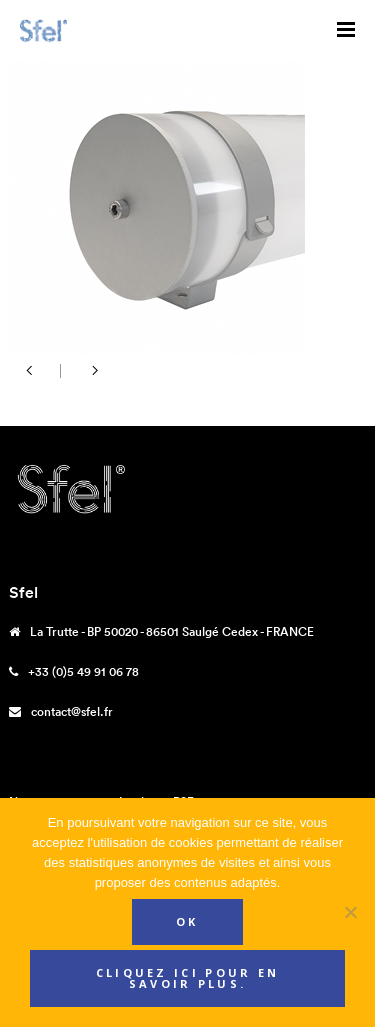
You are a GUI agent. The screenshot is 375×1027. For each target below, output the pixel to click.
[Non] (350, 912)
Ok (187, 921)
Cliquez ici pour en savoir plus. (188, 978)
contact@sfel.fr (72, 711)
